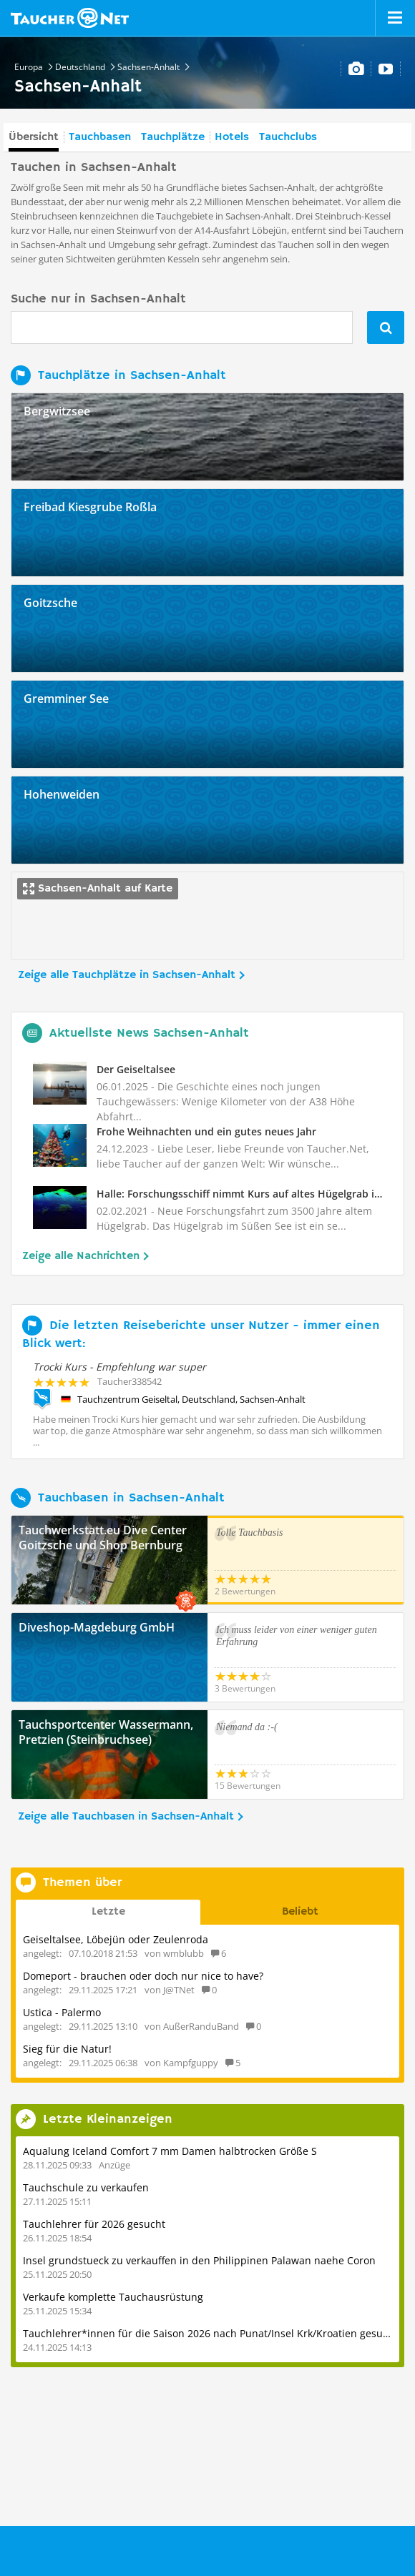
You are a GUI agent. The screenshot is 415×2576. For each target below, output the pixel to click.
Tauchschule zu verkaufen (86, 2187)
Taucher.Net (155, 2548)
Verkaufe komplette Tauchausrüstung (113, 2297)
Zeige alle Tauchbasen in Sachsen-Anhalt (126, 1817)
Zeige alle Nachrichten (81, 1256)
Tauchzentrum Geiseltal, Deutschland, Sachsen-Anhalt (191, 1399)
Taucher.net (70, 18)
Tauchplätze (173, 137)
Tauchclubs (288, 137)
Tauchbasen (100, 137)
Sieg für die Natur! (67, 2049)
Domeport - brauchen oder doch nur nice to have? (143, 1976)
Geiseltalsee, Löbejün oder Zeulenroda (115, 1939)
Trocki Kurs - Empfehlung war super (119, 1366)
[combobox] (182, 327)
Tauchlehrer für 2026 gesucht (94, 2224)
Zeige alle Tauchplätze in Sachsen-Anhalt (126, 975)
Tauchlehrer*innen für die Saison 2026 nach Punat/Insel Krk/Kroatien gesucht (210, 2333)
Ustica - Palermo (62, 2012)
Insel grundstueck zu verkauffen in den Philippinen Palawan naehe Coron (199, 2260)
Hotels (232, 137)
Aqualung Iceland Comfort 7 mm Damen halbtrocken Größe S (170, 2151)
